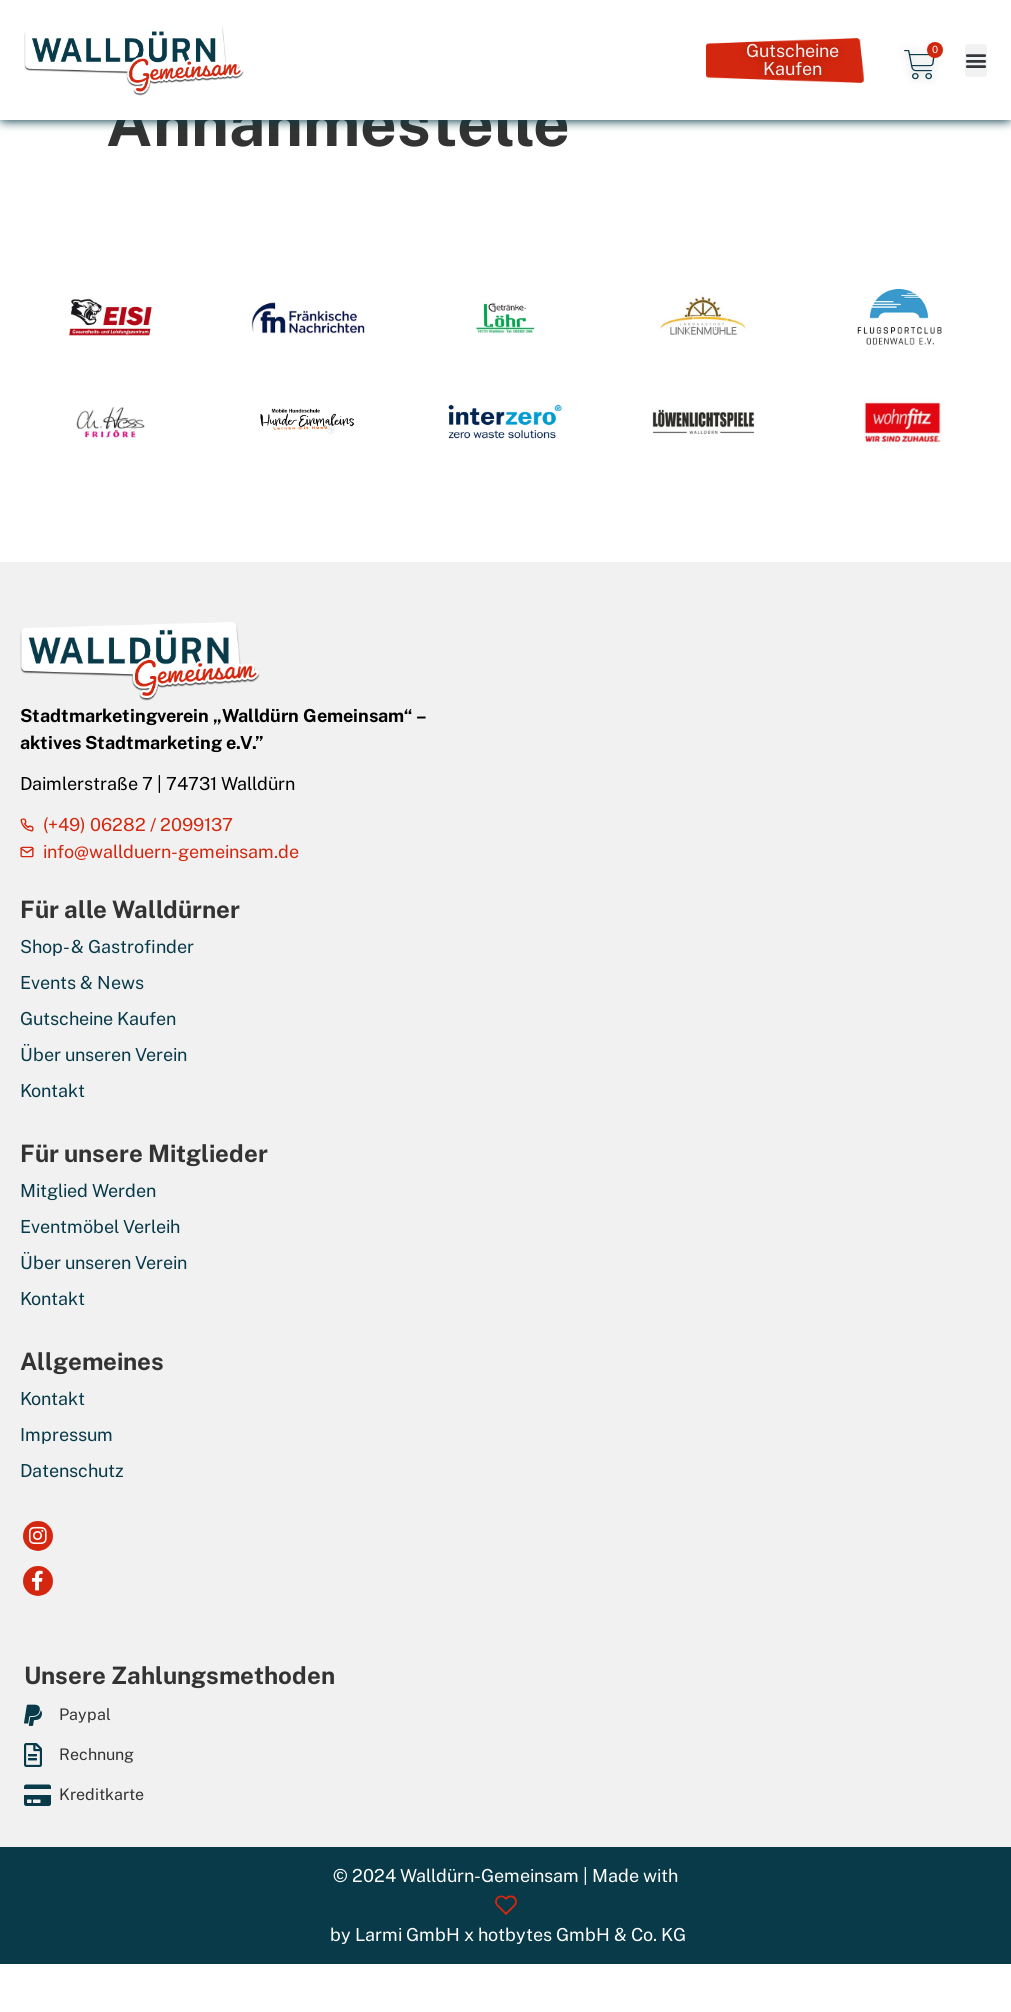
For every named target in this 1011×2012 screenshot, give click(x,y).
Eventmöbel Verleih (100, 1226)
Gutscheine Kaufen (98, 1018)
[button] (976, 60)
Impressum (66, 1434)
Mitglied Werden (88, 1190)
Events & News (82, 982)
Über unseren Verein (103, 1054)
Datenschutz (72, 1470)
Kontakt (52, 1090)
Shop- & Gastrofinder (107, 946)
